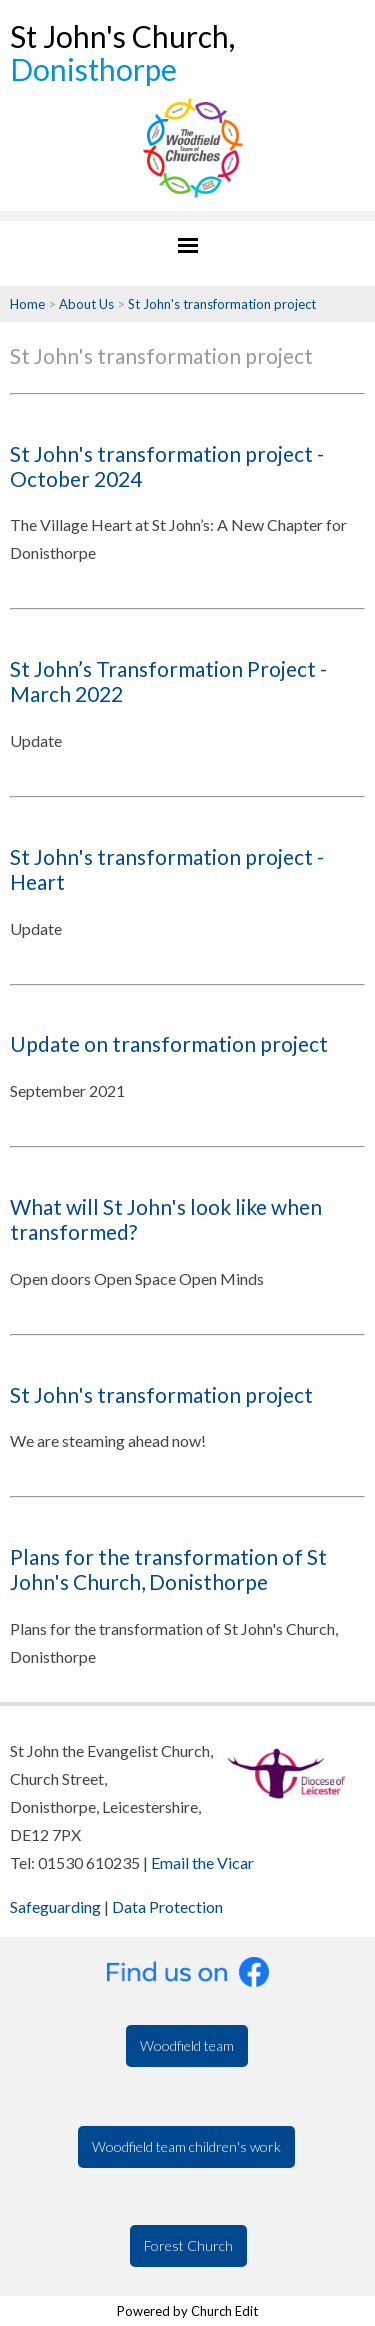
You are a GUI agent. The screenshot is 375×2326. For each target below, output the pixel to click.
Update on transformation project (169, 1043)
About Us (86, 304)
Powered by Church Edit (187, 2311)
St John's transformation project (222, 304)
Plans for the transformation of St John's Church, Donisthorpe (168, 1569)
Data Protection (167, 1906)
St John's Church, (122, 52)
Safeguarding (55, 1906)
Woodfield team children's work (186, 2146)
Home (27, 304)
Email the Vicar (202, 1862)
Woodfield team (187, 2045)
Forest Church (188, 2245)
